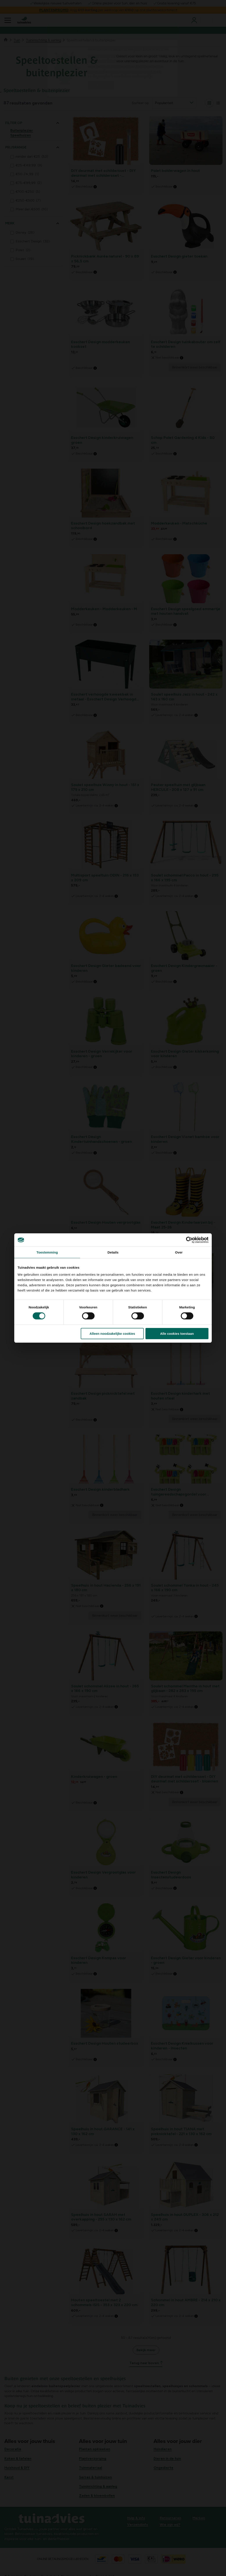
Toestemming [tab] (47, 1252)
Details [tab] (113, 1252)
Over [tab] (179, 1252)
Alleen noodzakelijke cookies (112, 1333)
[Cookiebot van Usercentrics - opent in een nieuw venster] (189, 1240)
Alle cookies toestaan (177, 1333)
